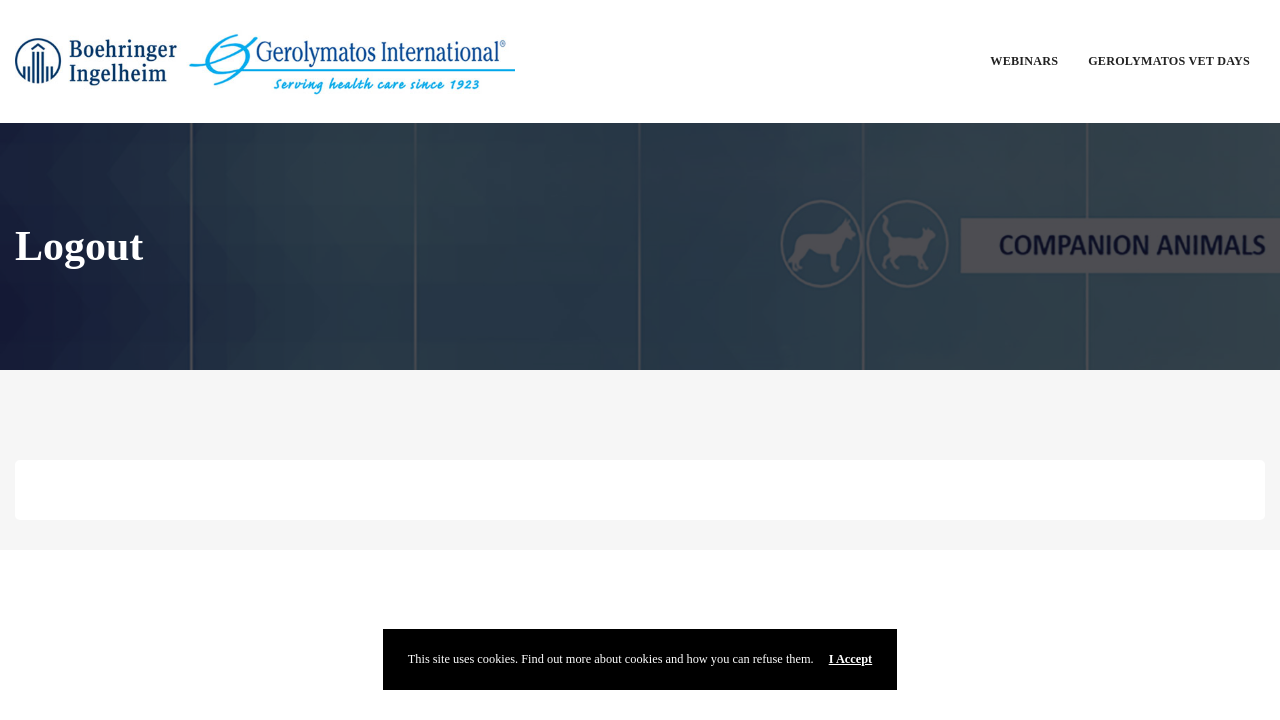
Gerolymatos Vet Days (1169, 61)
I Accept (851, 659)
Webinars (1024, 61)
